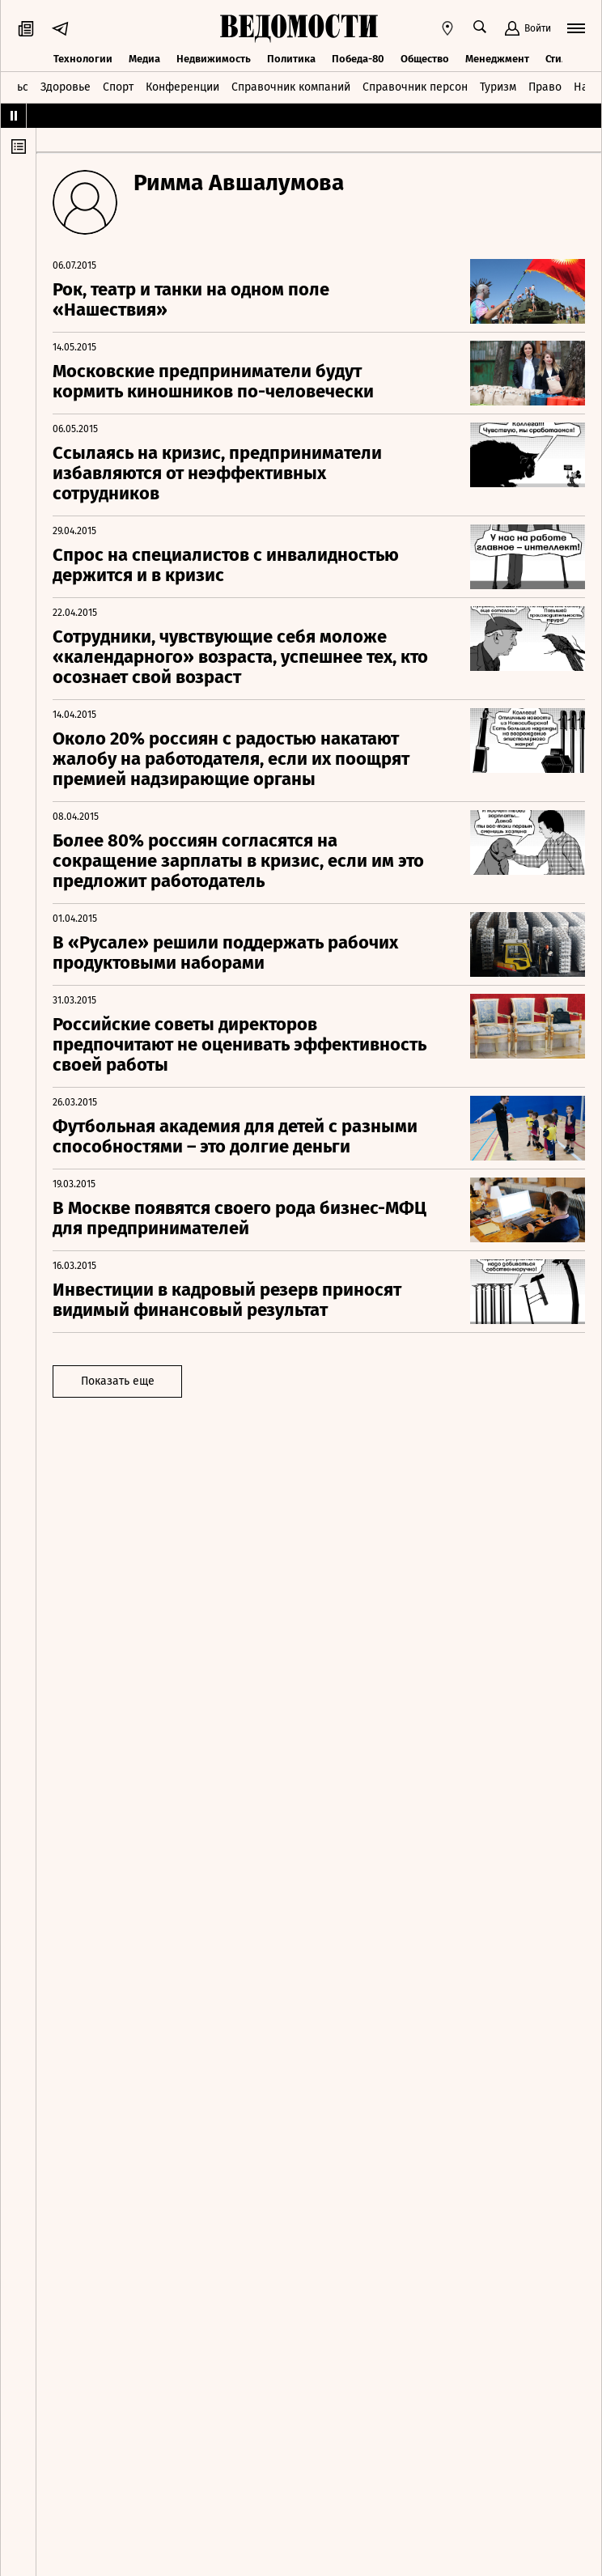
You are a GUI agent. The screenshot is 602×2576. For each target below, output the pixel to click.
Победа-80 (358, 59)
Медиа (144, 59)
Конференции (182, 87)
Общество (425, 59)
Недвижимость (213, 59)
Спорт (118, 87)
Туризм (498, 87)
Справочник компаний (290, 87)
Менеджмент (497, 59)
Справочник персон (415, 87)
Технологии (82, 59)
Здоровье (65, 87)
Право (545, 87)
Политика (291, 59)
